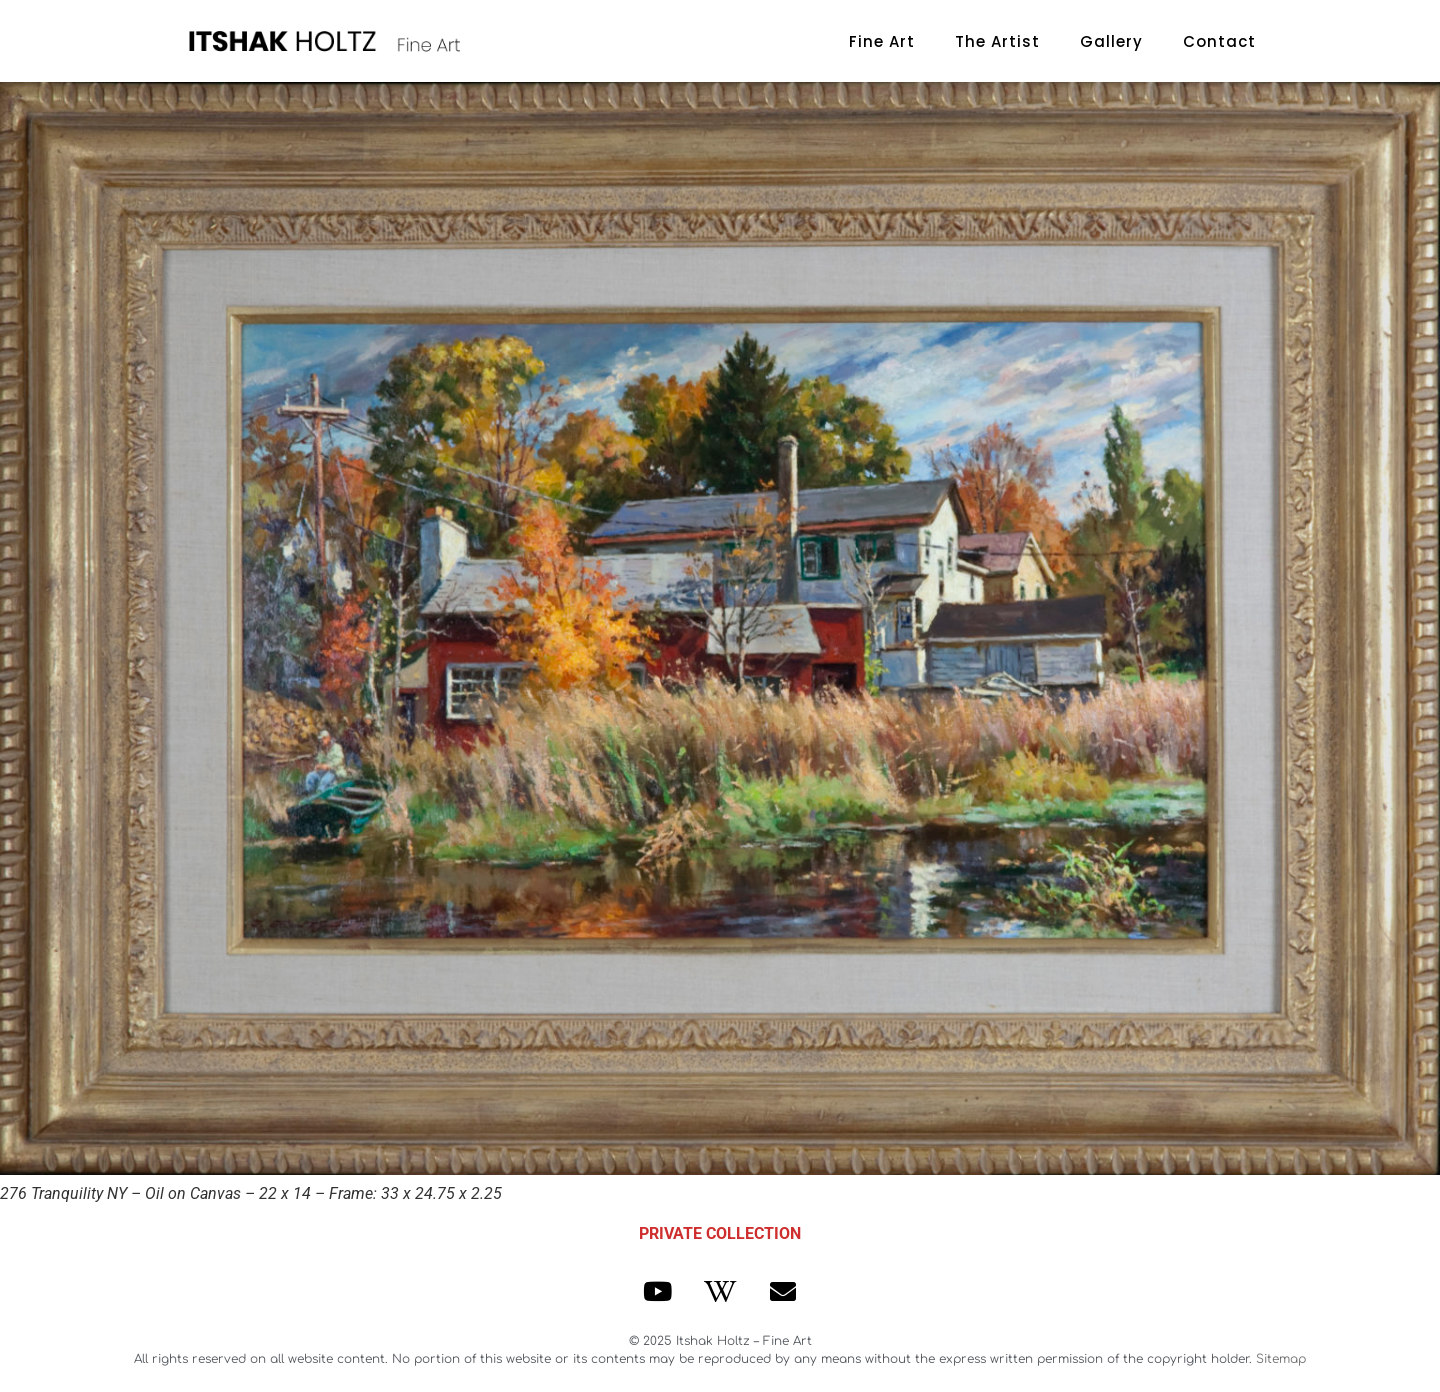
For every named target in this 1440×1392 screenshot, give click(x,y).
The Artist (997, 41)
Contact (1219, 41)
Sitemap (1281, 1359)
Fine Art (882, 41)
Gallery (1111, 41)
